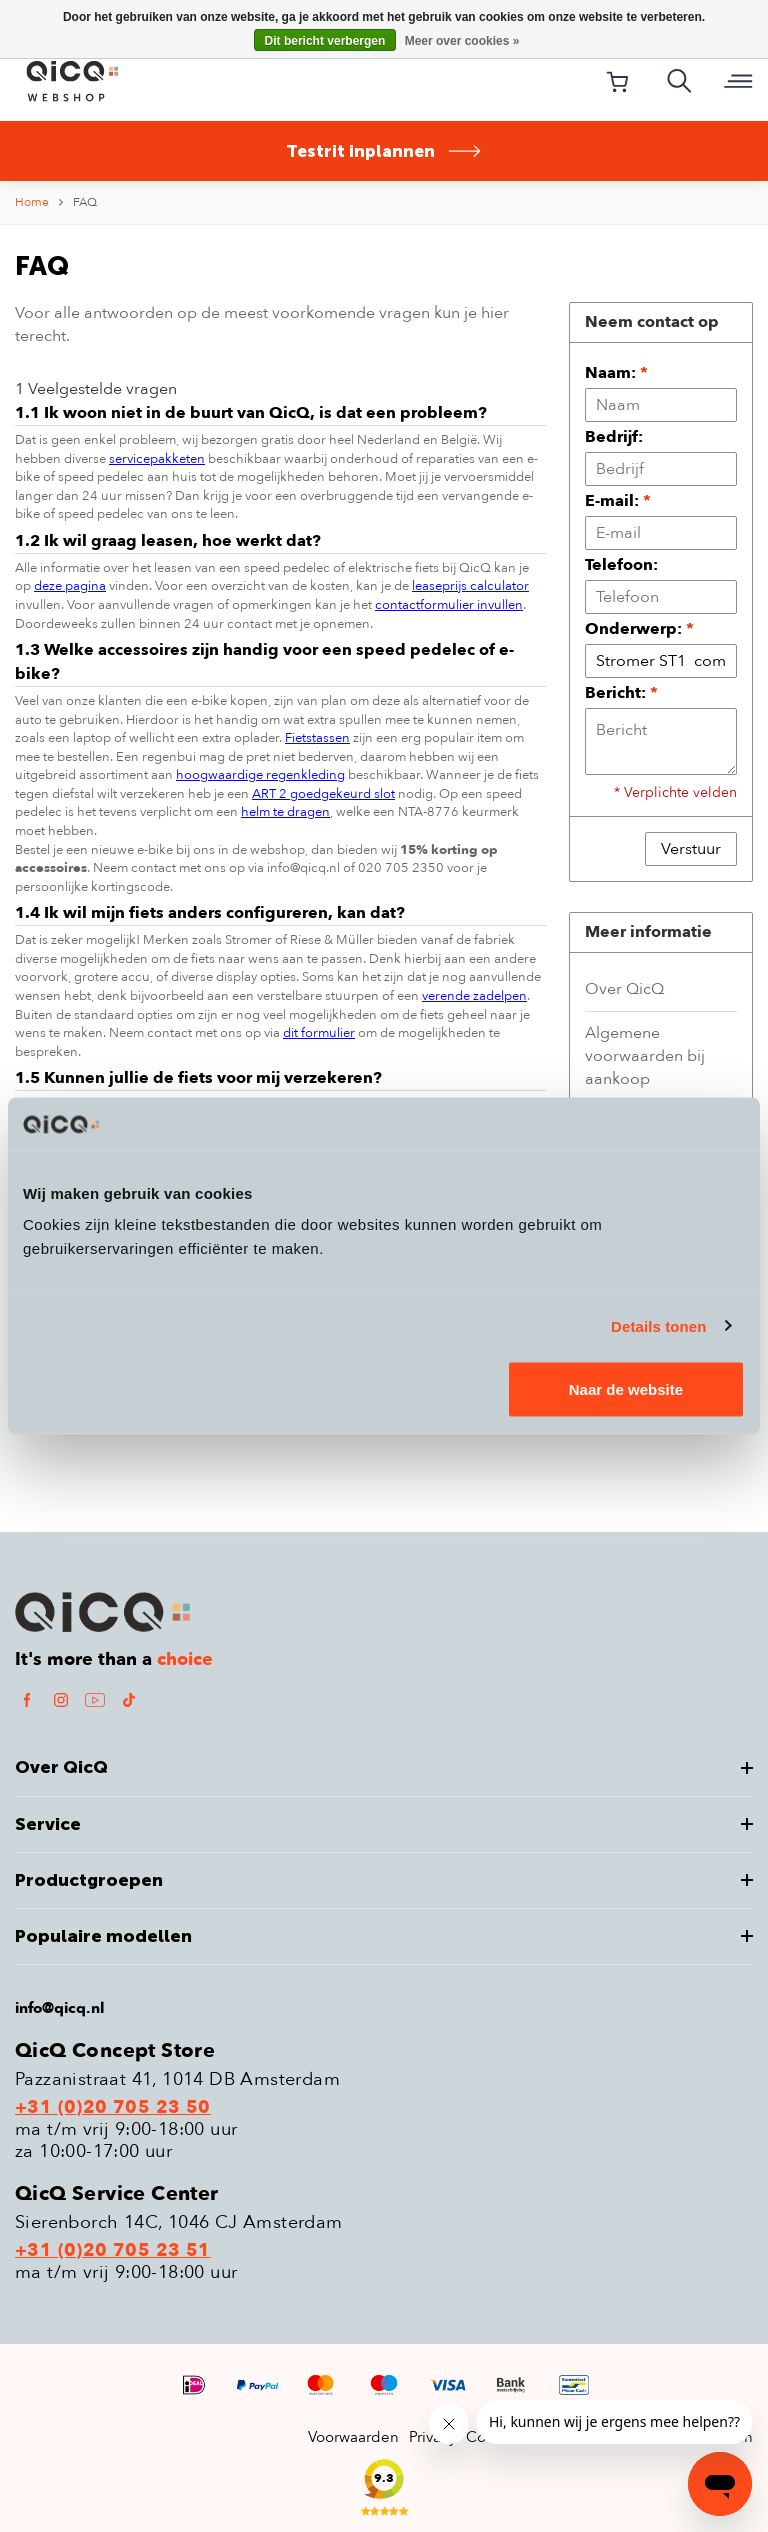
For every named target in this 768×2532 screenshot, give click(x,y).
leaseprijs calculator (470, 586)
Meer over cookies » (462, 41)
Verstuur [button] (691, 849)
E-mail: (618, 501)
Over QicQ (624, 989)
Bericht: (621, 693)
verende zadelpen (474, 996)
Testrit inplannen (384, 151)
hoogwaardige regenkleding (260, 775)
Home (32, 202)
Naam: (616, 373)
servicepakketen (157, 459)
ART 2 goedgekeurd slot (323, 794)
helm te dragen (285, 812)
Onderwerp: (639, 629)
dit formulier (319, 1033)
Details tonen (658, 1325)
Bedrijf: (614, 437)
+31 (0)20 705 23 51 (113, 2251)
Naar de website (626, 1389)
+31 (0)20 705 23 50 (113, 2108)
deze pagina (70, 586)
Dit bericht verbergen (325, 41)
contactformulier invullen (449, 605)
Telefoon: (621, 565)
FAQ (85, 202)
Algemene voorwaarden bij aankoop (645, 1056)
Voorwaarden (353, 2437)
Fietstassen (317, 738)
